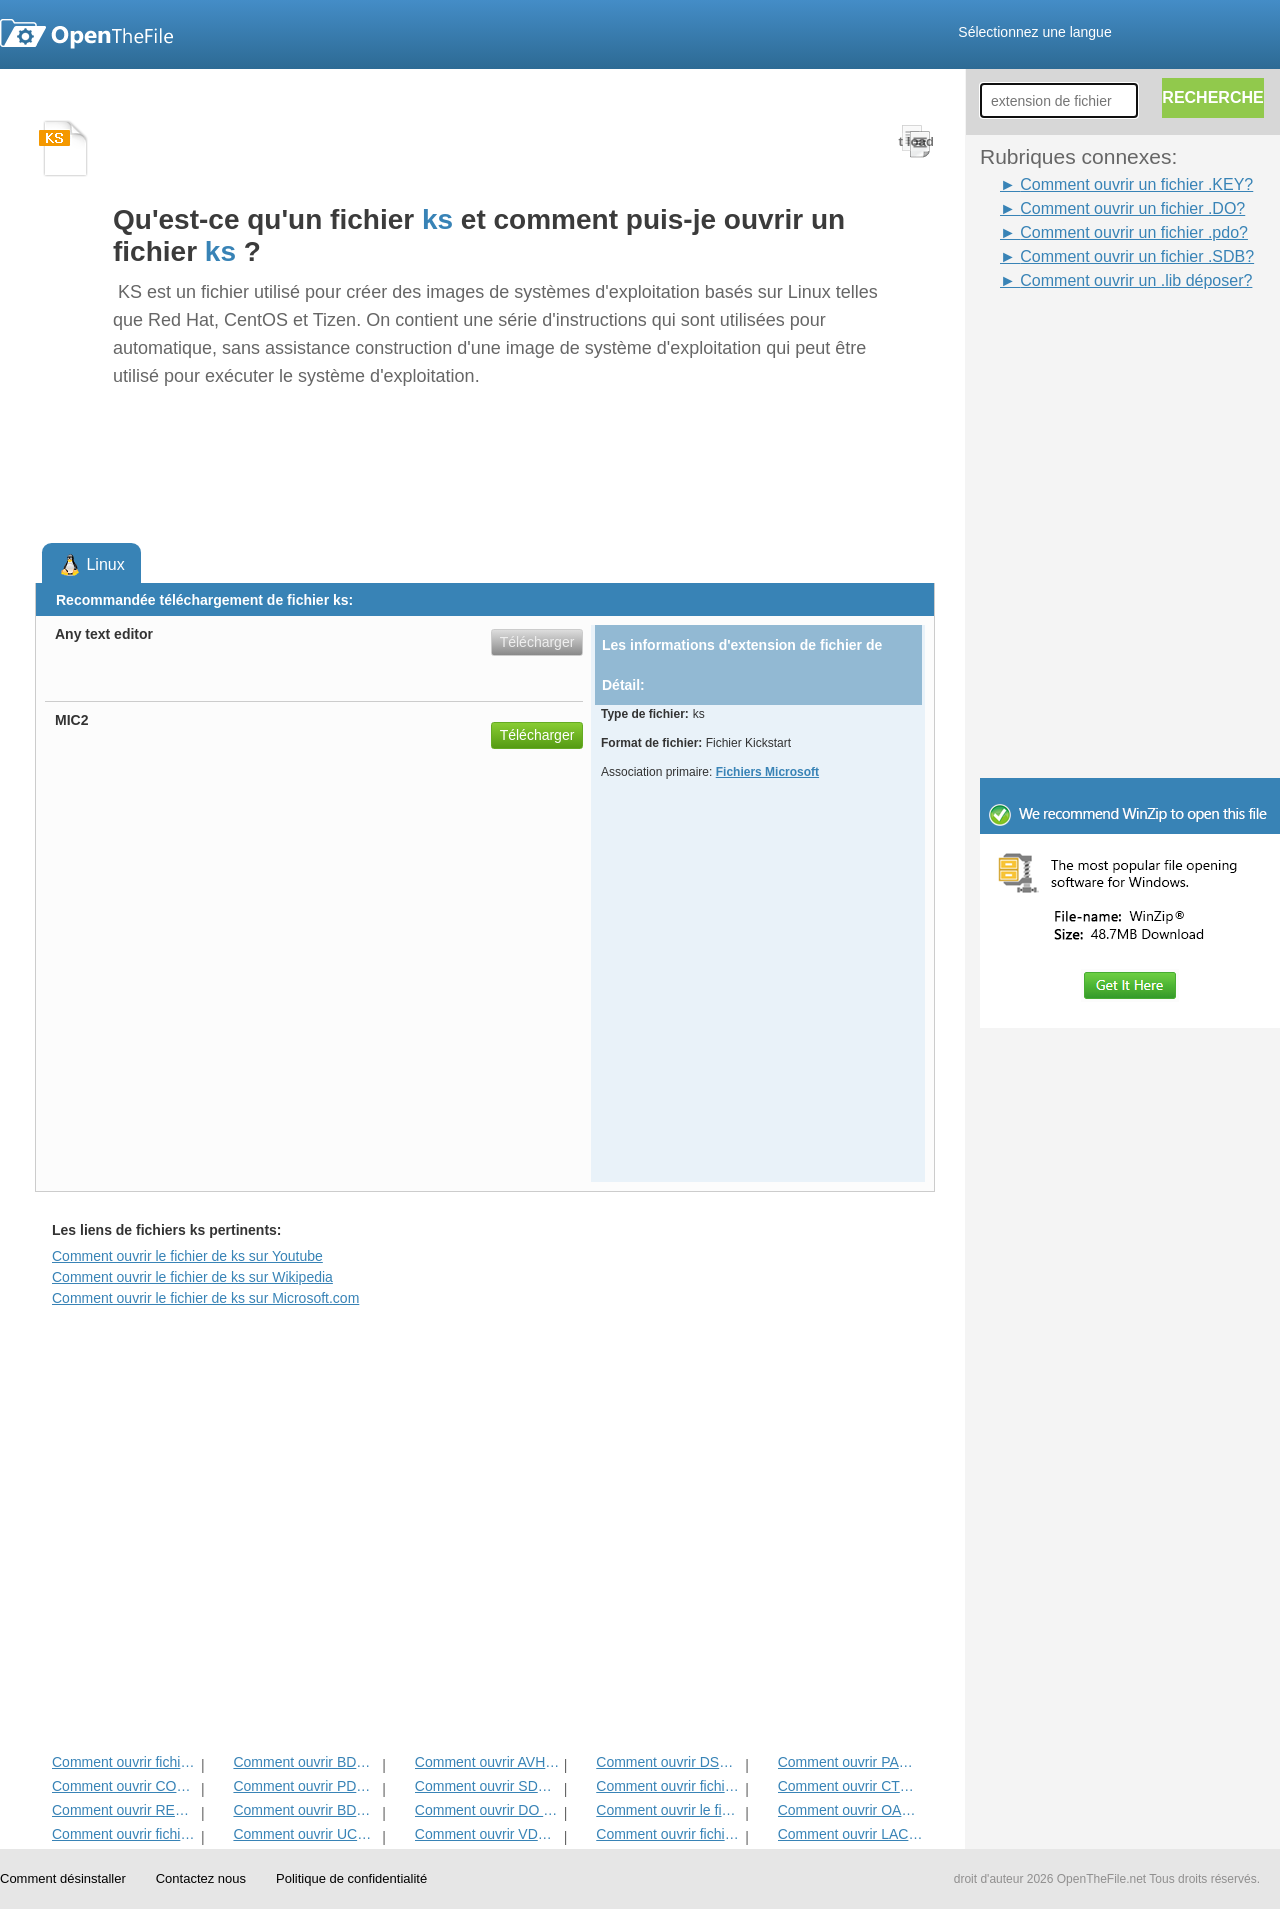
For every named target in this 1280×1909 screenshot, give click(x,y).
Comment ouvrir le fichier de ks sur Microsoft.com (205, 1298)
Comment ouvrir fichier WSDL (124, 1762)
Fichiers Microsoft (767, 772)
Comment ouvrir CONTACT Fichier (124, 1786)
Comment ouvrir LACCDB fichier (850, 1834)
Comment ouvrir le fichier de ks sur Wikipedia (192, 1277)
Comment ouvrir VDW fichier (487, 1834)
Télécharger (537, 642)
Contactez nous (201, 1878)
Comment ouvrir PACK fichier (850, 1762)
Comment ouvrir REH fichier (124, 1810)
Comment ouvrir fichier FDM (668, 1786)
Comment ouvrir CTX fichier (850, 1786)
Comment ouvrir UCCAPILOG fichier (305, 1834)
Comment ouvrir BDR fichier (305, 1810)
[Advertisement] (1100, 338)
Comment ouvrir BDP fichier (305, 1762)
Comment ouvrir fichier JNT (668, 1834)
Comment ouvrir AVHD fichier (487, 1762)
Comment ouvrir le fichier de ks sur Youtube (187, 1256)
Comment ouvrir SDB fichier (487, 1786)
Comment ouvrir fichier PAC (124, 1834)
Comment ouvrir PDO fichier (305, 1786)
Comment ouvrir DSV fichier (668, 1762)
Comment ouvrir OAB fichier (850, 1810)
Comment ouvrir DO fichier (487, 1810)
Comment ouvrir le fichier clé (668, 1810)
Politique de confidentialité (351, 1878)
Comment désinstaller (63, 1878)
